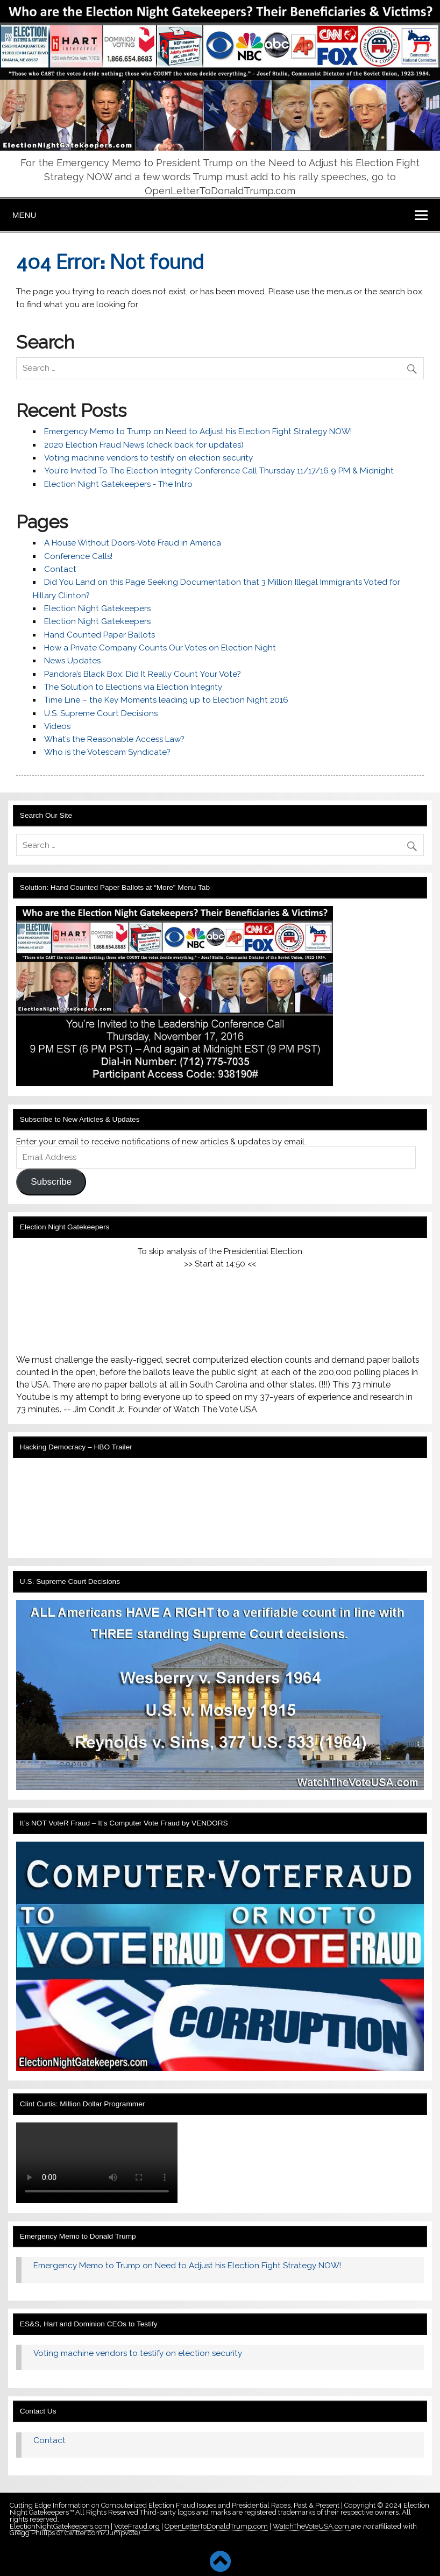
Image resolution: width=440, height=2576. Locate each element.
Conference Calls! (78, 556)
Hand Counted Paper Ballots (99, 635)
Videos (57, 726)
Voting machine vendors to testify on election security (148, 458)
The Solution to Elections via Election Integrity (133, 687)
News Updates (72, 661)
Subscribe (51, 1182)
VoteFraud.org (137, 2526)
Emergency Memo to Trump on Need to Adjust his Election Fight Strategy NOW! (198, 431)
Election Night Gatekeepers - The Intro (118, 484)
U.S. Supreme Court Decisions (101, 713)
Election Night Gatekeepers (97, 608)
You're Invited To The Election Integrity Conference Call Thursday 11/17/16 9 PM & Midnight (219, 471)
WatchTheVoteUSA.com (312, 2526)
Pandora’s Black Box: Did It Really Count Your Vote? (142, 674)
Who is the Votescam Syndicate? (107, 752)
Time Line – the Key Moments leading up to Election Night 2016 (166, 700)
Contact (60, 569)
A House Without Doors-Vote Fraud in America (132, 543)
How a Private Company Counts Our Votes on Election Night (160, 648)
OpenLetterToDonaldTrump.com (216, 2526)
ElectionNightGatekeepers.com (59, 2526)
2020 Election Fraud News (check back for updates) (144, 445)
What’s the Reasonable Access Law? (114, 739)
